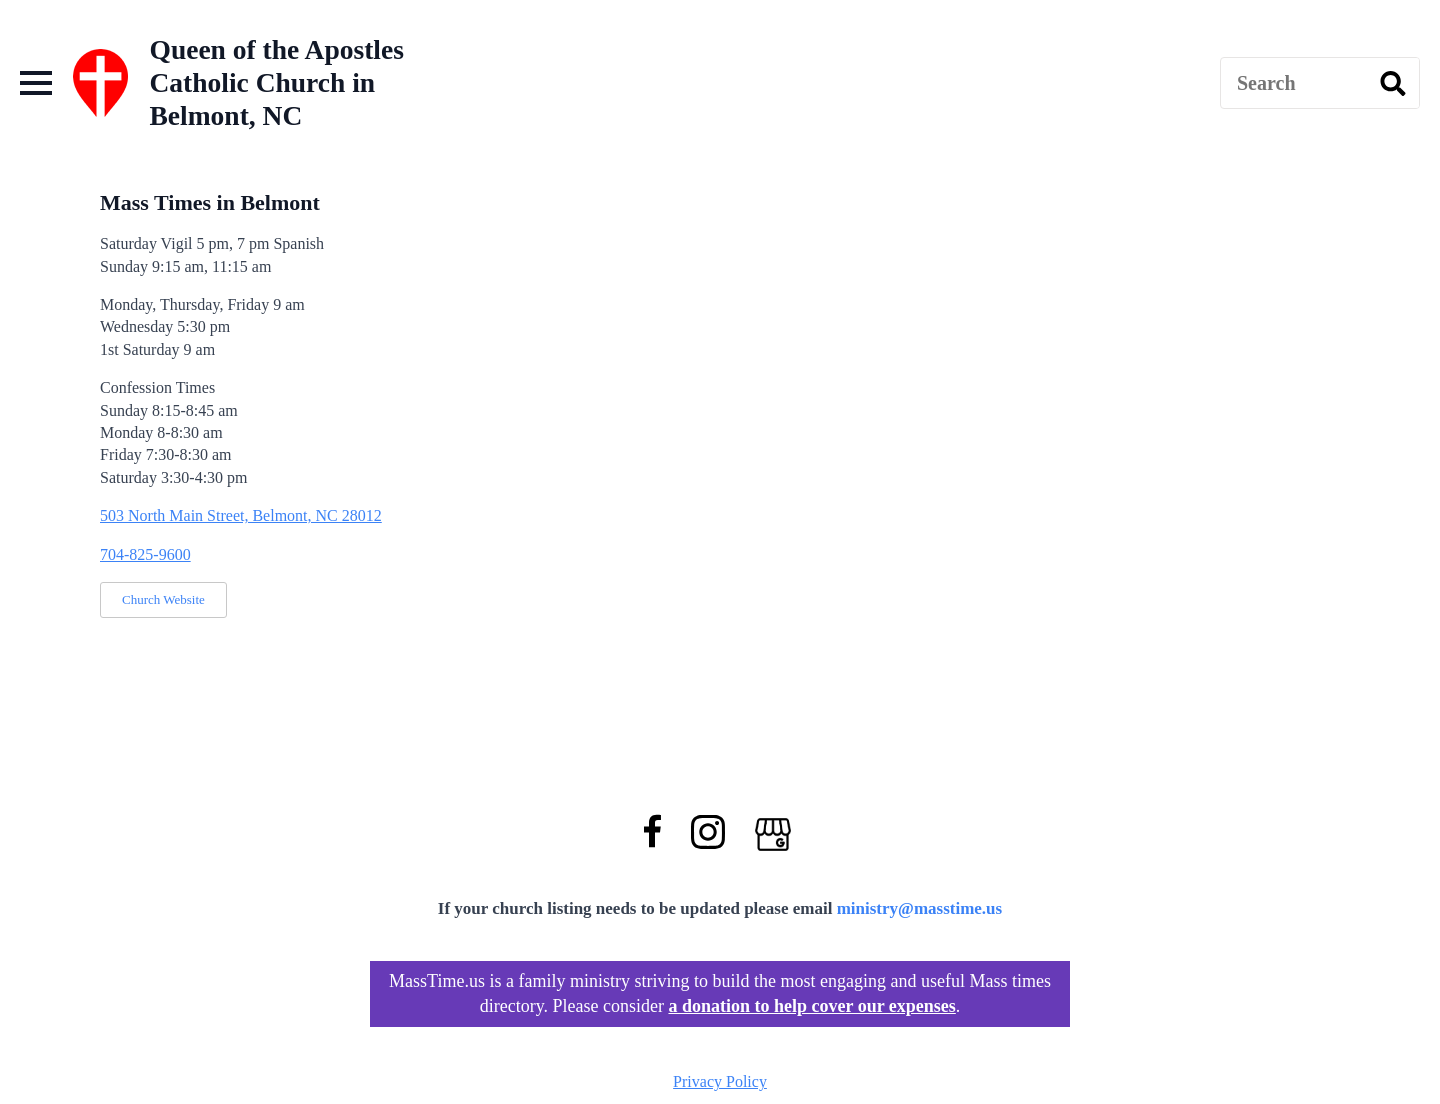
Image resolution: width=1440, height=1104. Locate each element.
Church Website (163, 599)
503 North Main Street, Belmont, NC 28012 (241, 515)
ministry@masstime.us (920, 908)
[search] (1393, 84)
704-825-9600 (145, 554)
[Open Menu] (36, 83)
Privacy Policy (720, 1081)
